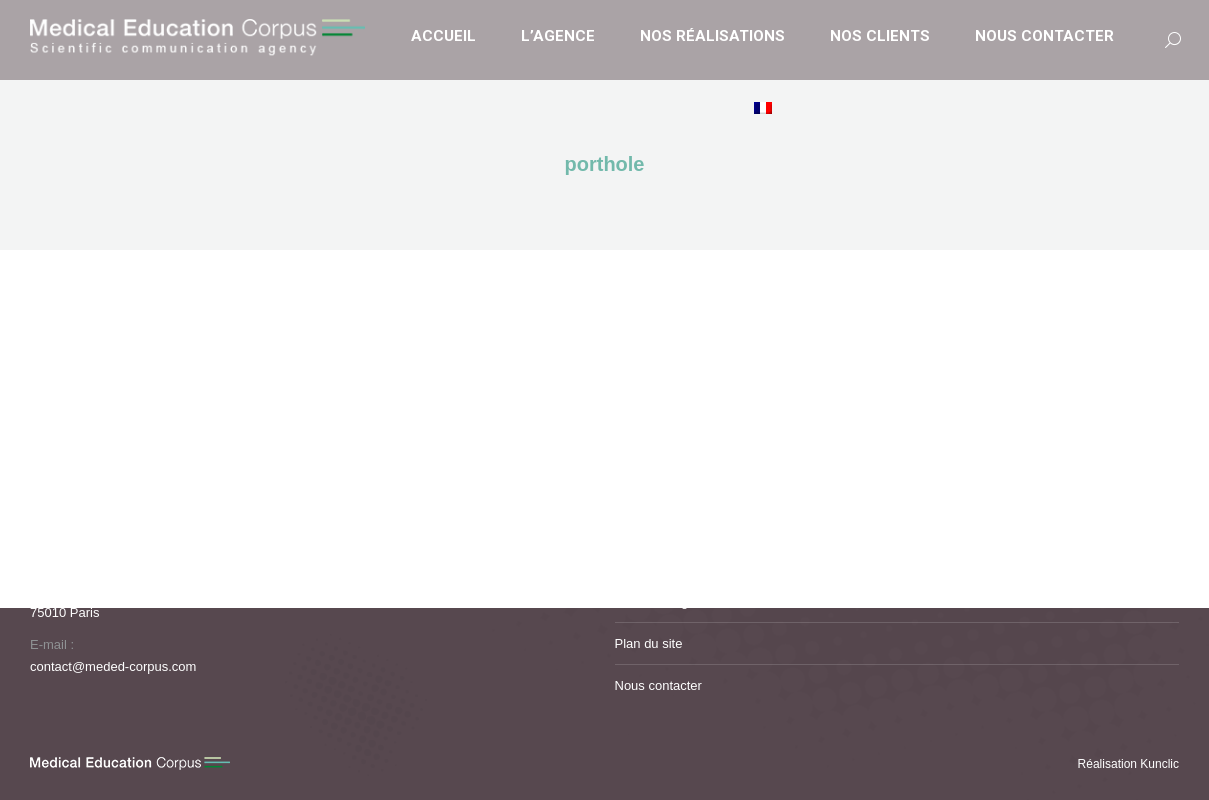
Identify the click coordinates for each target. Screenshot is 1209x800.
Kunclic (1159, 764)
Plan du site (649, 643)
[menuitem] (765, 109)
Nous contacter (658, 685)
